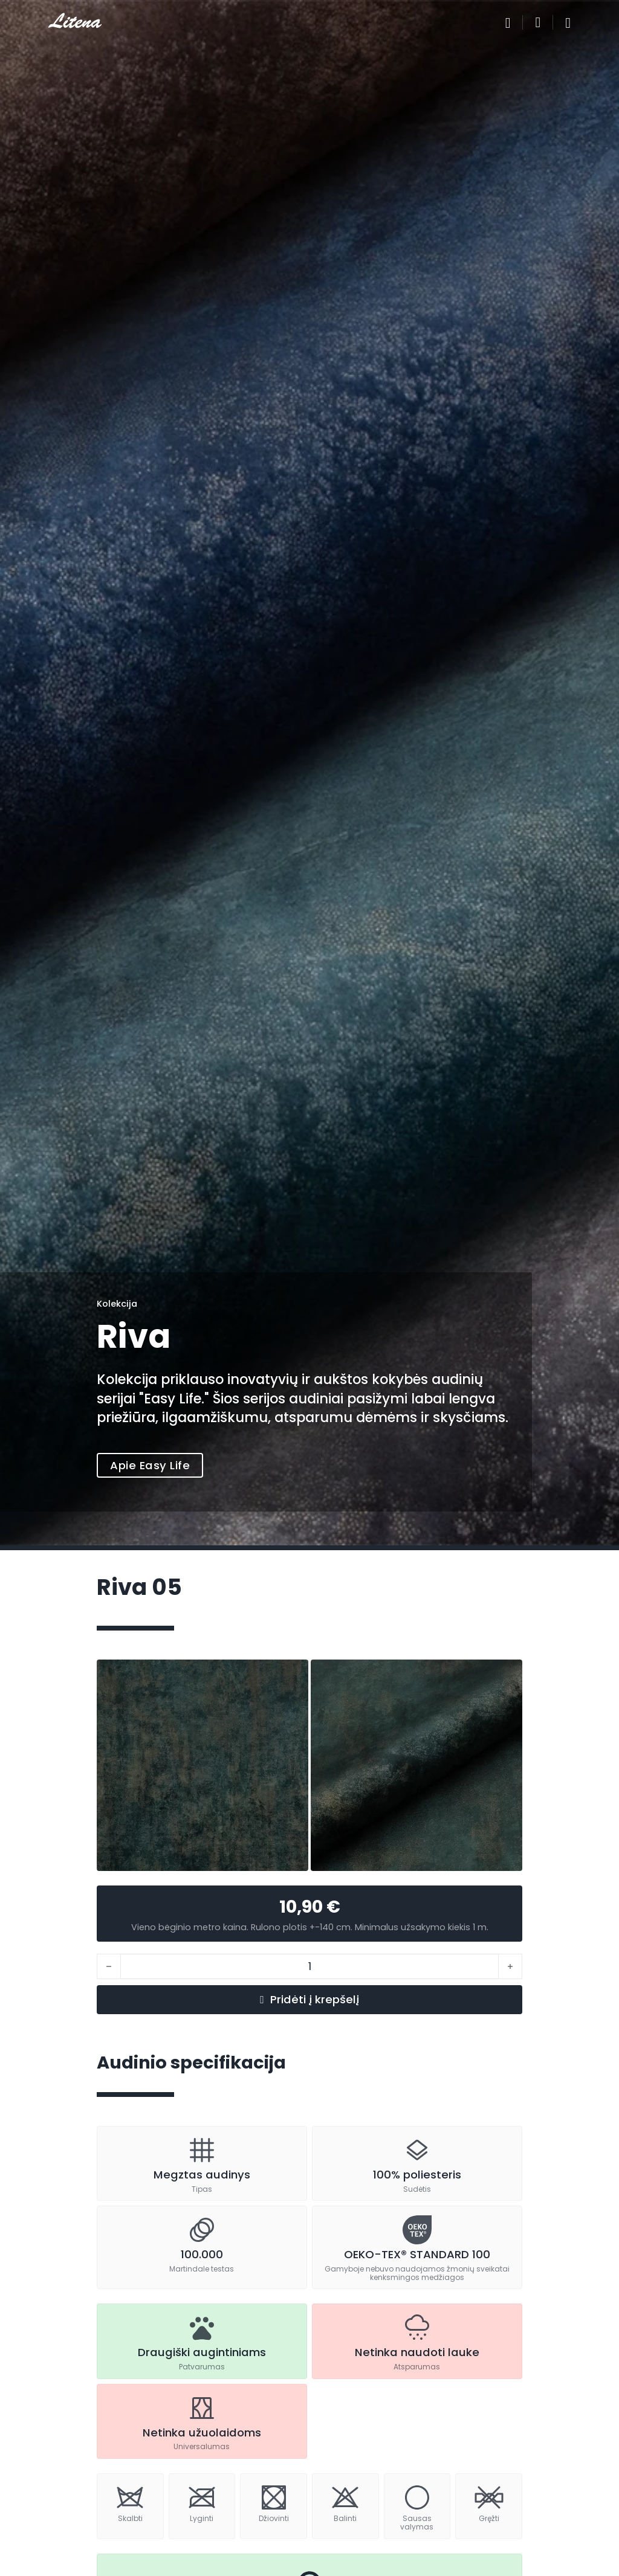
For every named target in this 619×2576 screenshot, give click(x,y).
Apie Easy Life (150, 1465)
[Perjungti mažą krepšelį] (537, 22)
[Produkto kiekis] (309, 1966)
